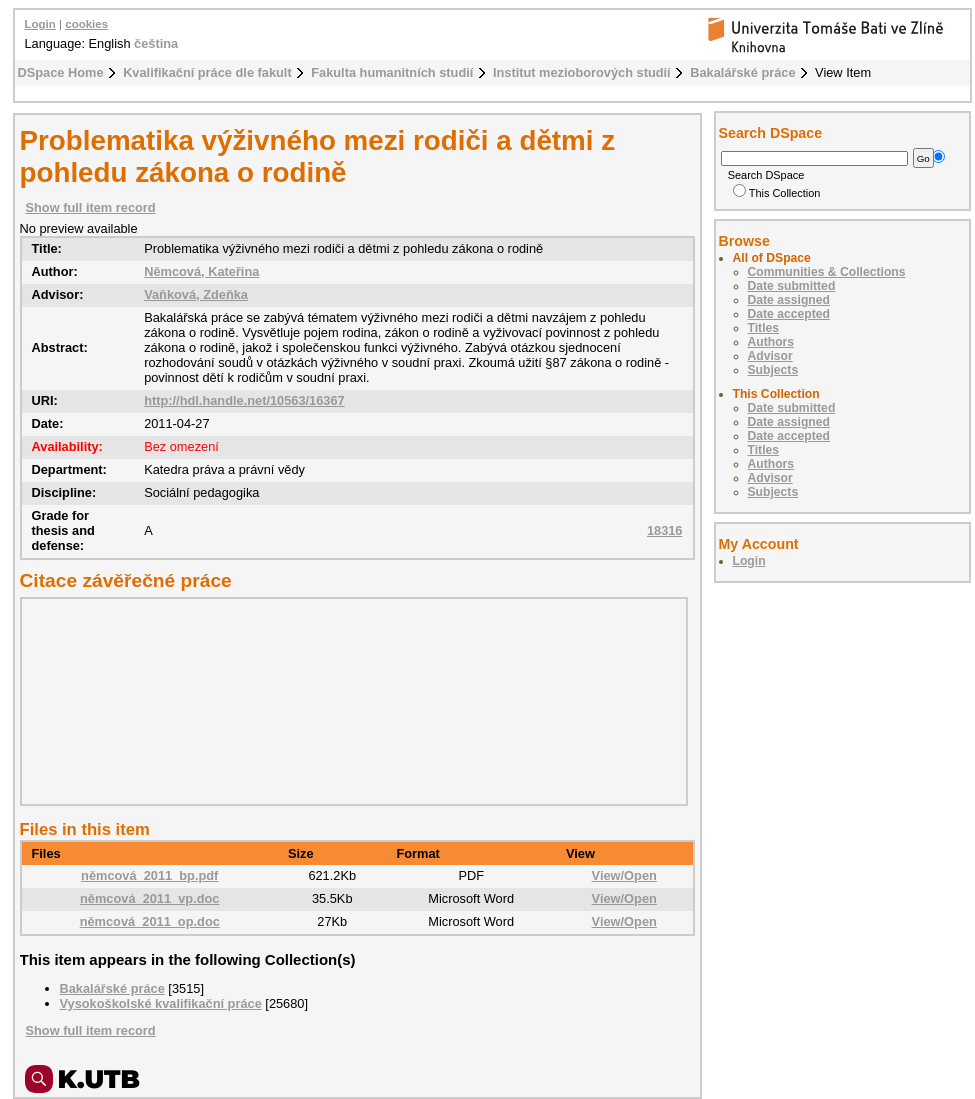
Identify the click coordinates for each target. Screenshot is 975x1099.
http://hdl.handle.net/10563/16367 (244, 400)
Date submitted (792, 286)
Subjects (773, 370)
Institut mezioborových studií (582, 72)
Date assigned (789, 300)
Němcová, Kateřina (201, 271)
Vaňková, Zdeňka (196, 294)
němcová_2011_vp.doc (149, 898)
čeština (156, 43)
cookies (86, 24)
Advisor (770, 356)
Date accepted (789, 314)
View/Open (624, 875)
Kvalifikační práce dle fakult (207, 72)
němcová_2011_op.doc (150, 921)
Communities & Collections (827, 272)
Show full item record (91, 207)
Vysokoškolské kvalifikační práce (161, 1003)
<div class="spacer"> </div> (349, 701)
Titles (764, 328)
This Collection (777, 193)
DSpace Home (61, 72)
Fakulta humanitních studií (392, 72)
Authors (771, 342)
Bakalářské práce (742, 72)
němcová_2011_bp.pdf (149, 875)
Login (40, 24)
